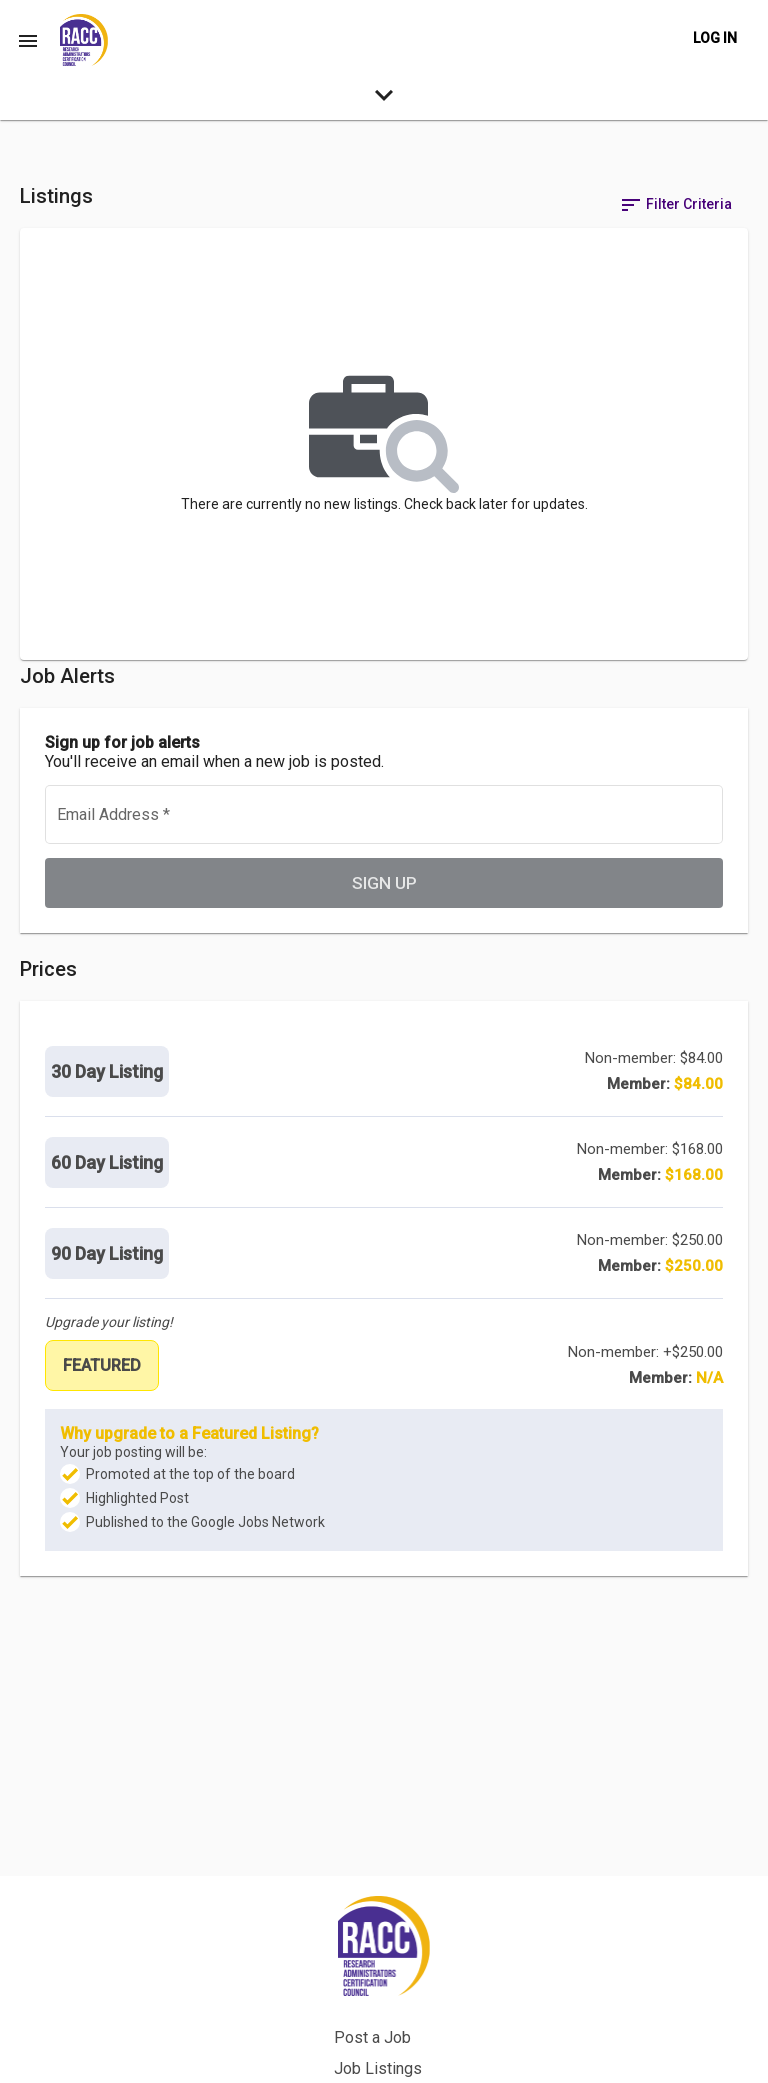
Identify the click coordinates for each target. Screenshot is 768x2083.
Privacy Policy (440, 2030)
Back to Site (432, 1999)
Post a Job (428, 1937)
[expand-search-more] (384, 100)
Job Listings (434, 1968)
